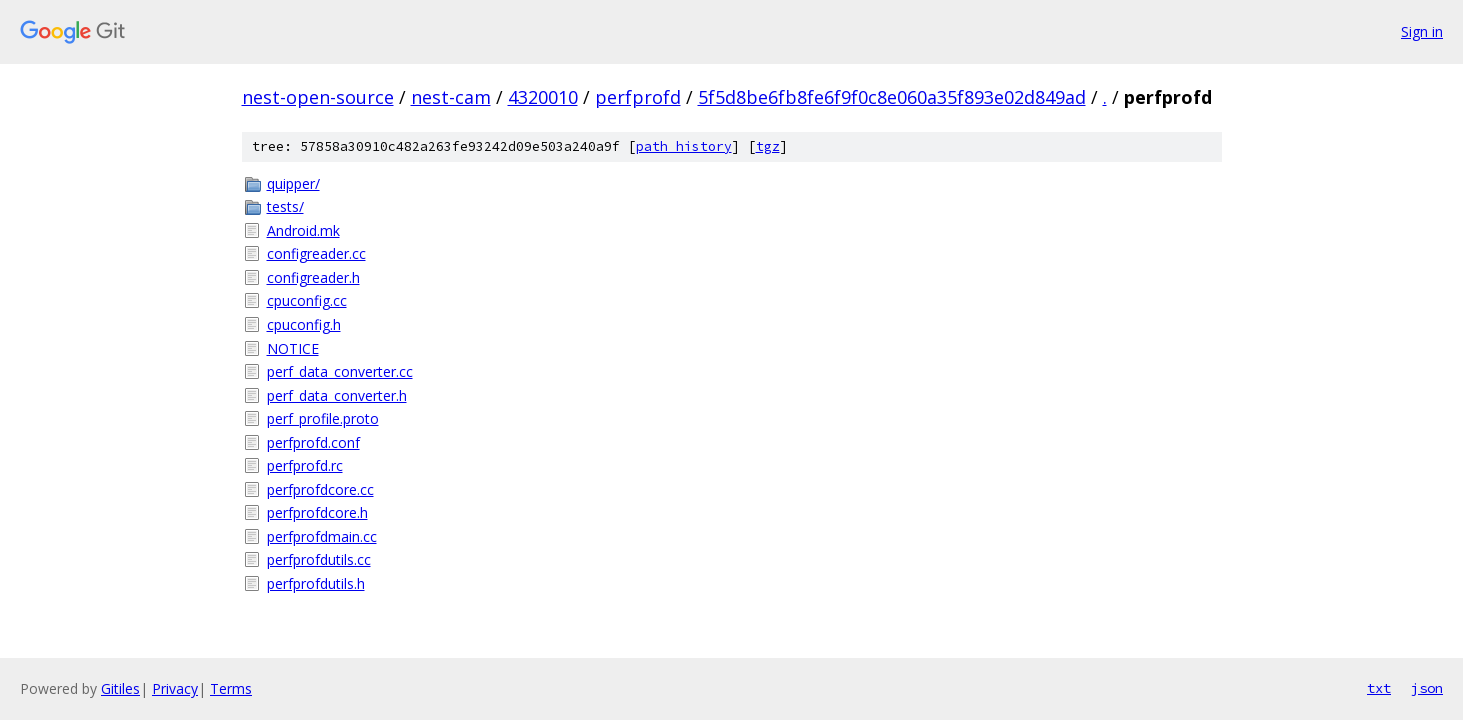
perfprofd (638, 97)
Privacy (175, 688)
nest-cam (451, 97)
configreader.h (313, 277)
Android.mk (303, 230)
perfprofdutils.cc (319, 559)
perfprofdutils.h (316, 583)
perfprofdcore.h (317, 512)
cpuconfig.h (304, 324)
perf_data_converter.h (337, 395)
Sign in (1422, 31)
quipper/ (293, 183)
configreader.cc (316, 253)
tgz (768, 146)
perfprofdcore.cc (320, 489)
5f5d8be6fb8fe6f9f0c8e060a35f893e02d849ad (892, 97)
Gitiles (120, 688)
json (1427, 688)
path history (684, 146)
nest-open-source (318, 97)
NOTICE (293, 348)
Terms (231, 688)
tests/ (285, 206)
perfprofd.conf (313, 442)
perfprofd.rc (305, 465)
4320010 (543, 97)
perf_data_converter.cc (340, 371)
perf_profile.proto (323, 418)
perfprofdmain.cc (322, 536)
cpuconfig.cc (307, 300)
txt (1379, 688)
